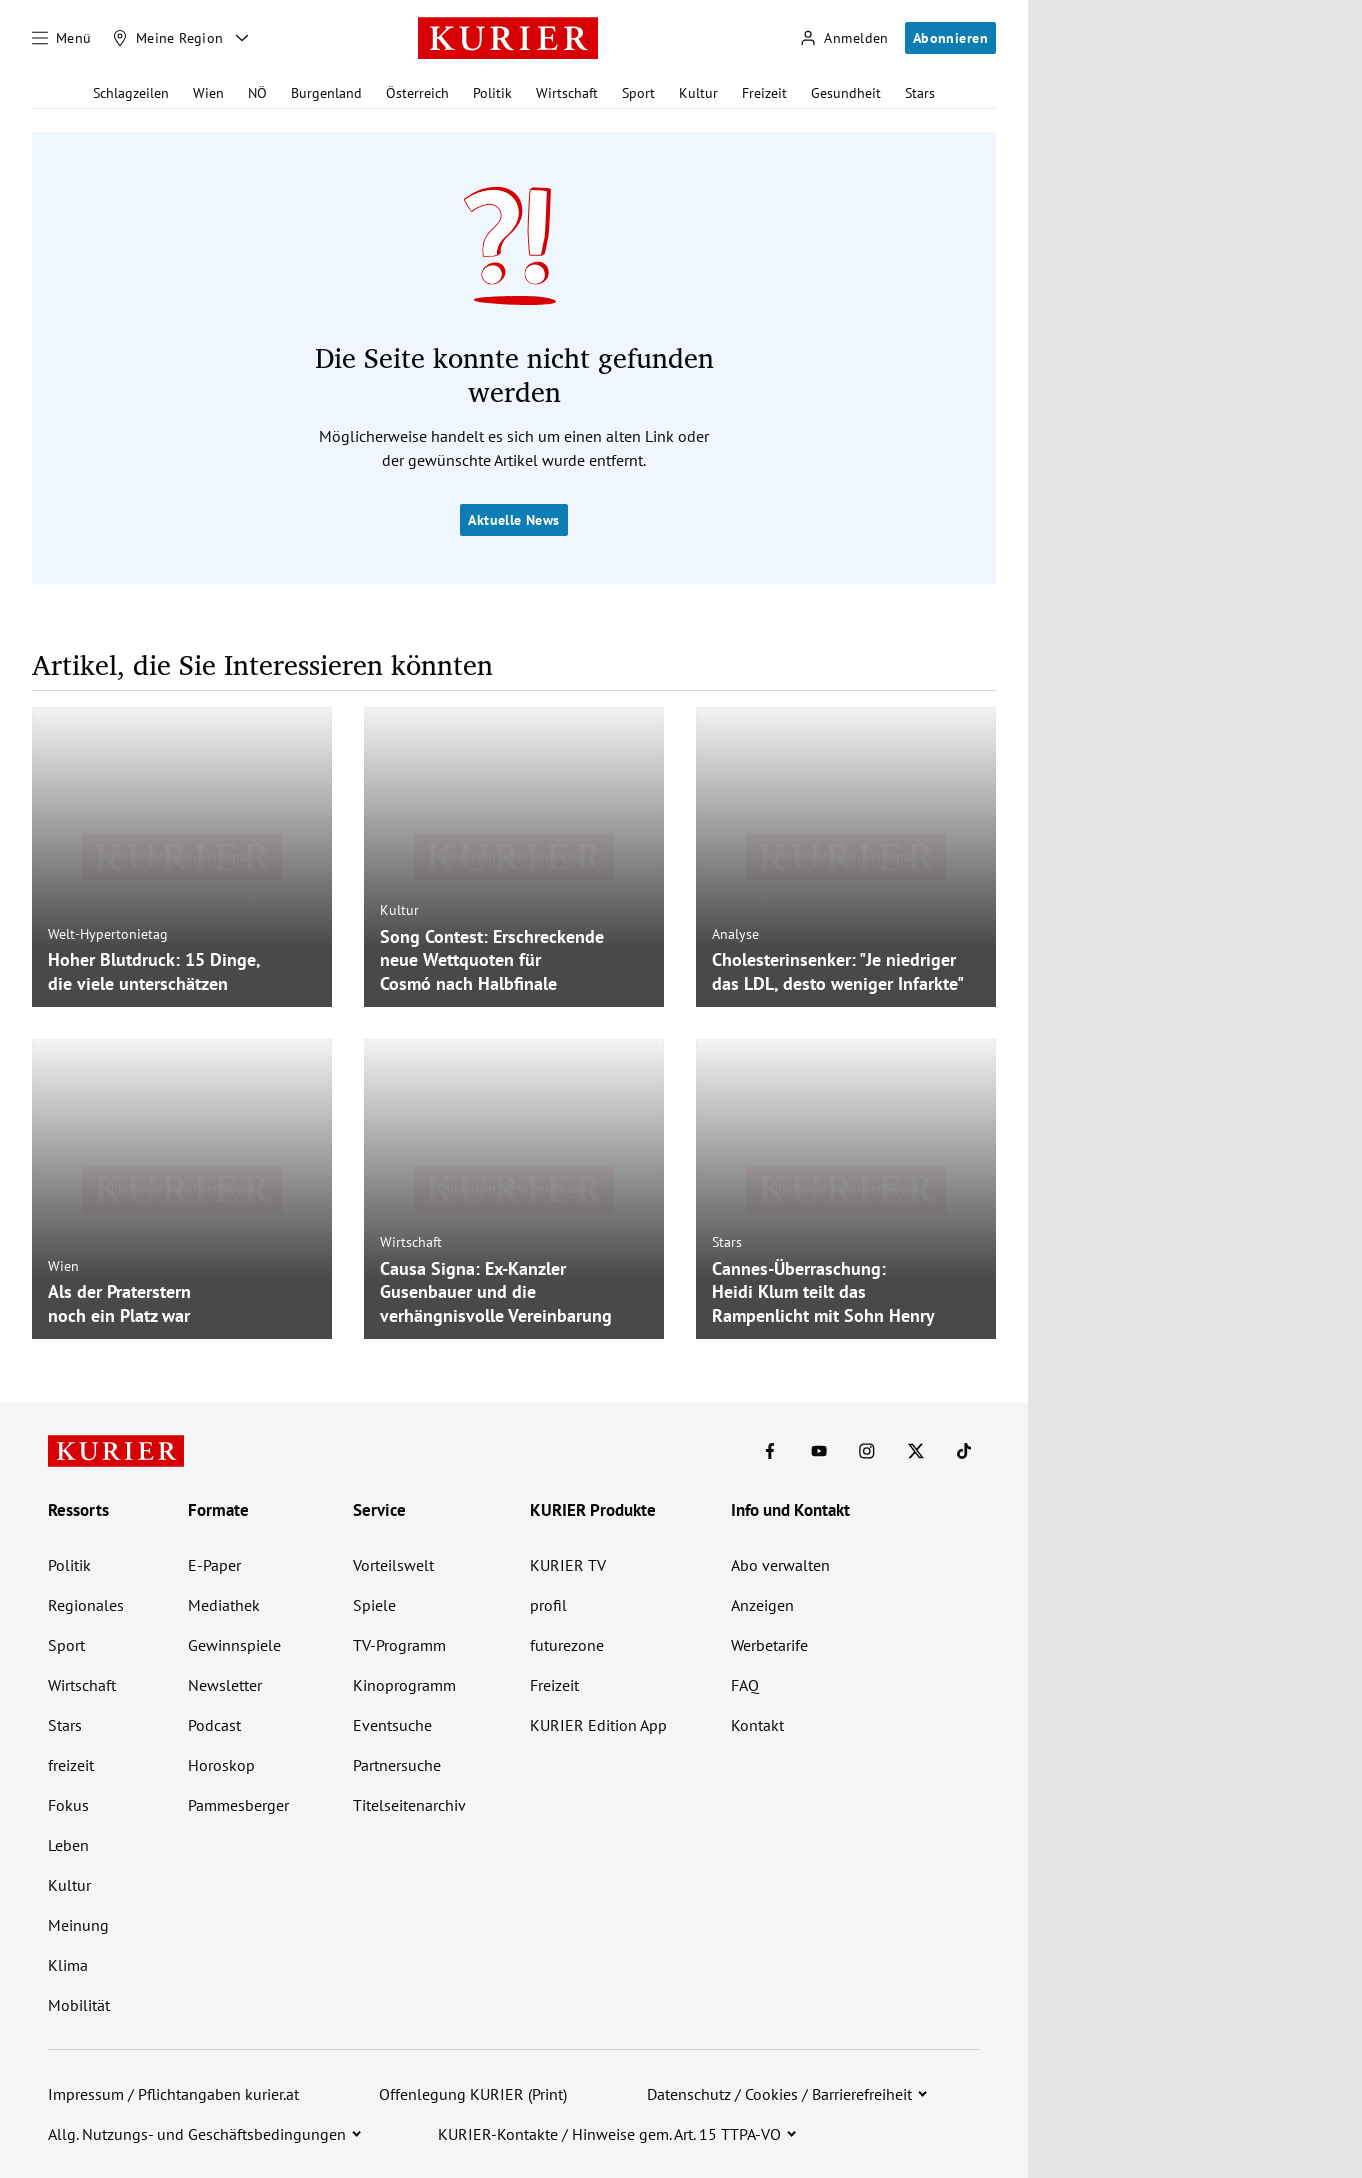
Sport (638, 93)
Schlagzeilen (131, 93)
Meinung (78, 1925)
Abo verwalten (780, 1565)
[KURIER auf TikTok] (964, 1451)
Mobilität (79, 2005)
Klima (68, 1965)
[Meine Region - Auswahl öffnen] (242, 38)
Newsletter (225, 1685)
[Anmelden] (844, 38)
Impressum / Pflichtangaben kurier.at (173, 2094)
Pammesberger (238, 1805)
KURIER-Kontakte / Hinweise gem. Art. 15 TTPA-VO (609, 2134)
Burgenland (326, 93)
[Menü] (62, 38)
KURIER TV (568, 1565)
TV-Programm (399, 1645)
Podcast (214, 1725)
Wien (208, 93)
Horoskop (221, 1765)
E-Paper (214, 1565)
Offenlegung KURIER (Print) (473, 2094)
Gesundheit (846, 93)
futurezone (567, 1645)
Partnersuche (397, 1765)
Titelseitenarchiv (409, 1805)
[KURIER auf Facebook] (770, 1451)
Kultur (698, 93)
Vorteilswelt (393, 1565)
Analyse (735, 934)
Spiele (374, 1605)
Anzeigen (762, 1605)
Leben (68, 1845)
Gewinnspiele (234, 1645)
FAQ (745, 1685)
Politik (492, 93)
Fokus (68, 1805)
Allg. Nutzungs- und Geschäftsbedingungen (197, 2134)
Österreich (417, 93)
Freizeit (764, 93)
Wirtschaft (567, 93)
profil (548, 1605)
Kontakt (757, 1725)
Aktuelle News (513, 520)
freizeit (71, 1765)
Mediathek (224, 1605)
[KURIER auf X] (916, 1451)
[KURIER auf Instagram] (867, 1451)
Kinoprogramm (404, 1685)
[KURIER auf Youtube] (819, 1451)
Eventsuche (392, 1725)
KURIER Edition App (598, 1725)
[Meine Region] (168, 38)
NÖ (257, 93)
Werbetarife (769, 1645)
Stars (920, 93)
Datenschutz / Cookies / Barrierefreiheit (779, 2094)
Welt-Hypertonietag (108, 934)
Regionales (86, 1605)
